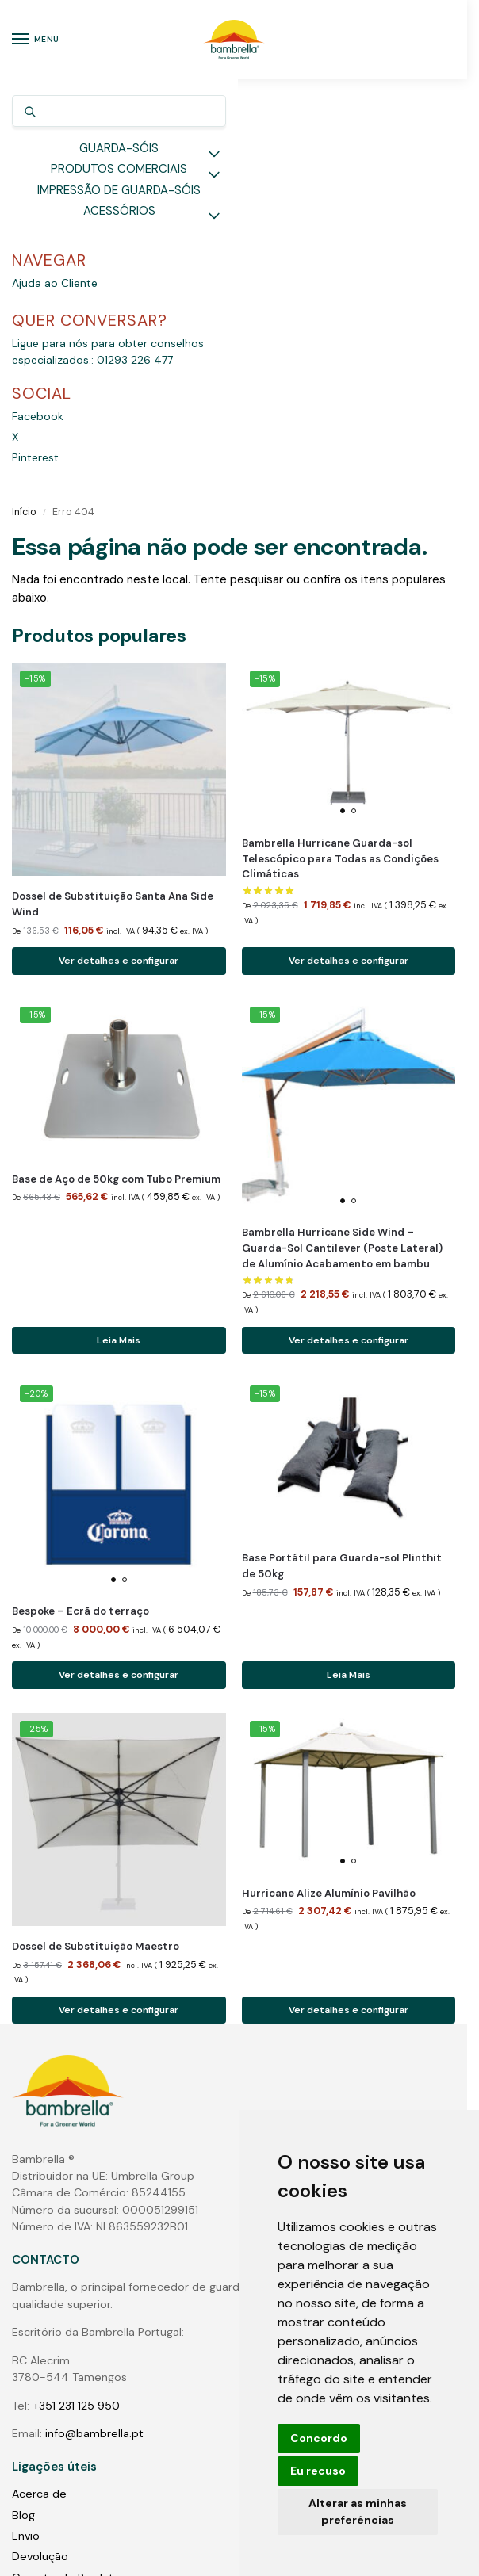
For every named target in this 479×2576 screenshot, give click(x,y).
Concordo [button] (318, 2438)
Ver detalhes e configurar (119, 545)
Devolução (40, 2142)
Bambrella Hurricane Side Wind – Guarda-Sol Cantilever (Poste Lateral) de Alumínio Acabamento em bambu (342, 832)
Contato (34, 2246)
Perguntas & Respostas (74, 2226)
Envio (26, 2121)
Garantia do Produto (66, 2163)
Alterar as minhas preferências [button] (357, 2511)
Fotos (27, 2415)
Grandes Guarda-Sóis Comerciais (101, 2352)
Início (24, 96)
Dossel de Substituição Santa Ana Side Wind (112, 488)
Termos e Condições (67, 2204)
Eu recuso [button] (318, 2470)
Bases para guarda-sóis (74, 2373)
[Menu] (35, 40)
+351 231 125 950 (76, 1991)
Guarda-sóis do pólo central (87, 2310)
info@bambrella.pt (94, 2019)
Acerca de (39, 2079)
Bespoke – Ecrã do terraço (80, 1195)
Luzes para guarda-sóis (74, 2394)
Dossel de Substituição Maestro (95, 1531)
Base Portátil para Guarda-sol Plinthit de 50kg (342, 1150)
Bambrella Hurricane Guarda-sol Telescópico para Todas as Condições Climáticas (340, 442)
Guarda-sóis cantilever (72, 2332)
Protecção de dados (66, 2184)
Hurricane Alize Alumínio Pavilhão (329, 1478)
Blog (23, 2100)
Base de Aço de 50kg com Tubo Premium (116, 763)
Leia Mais (119, 924)
